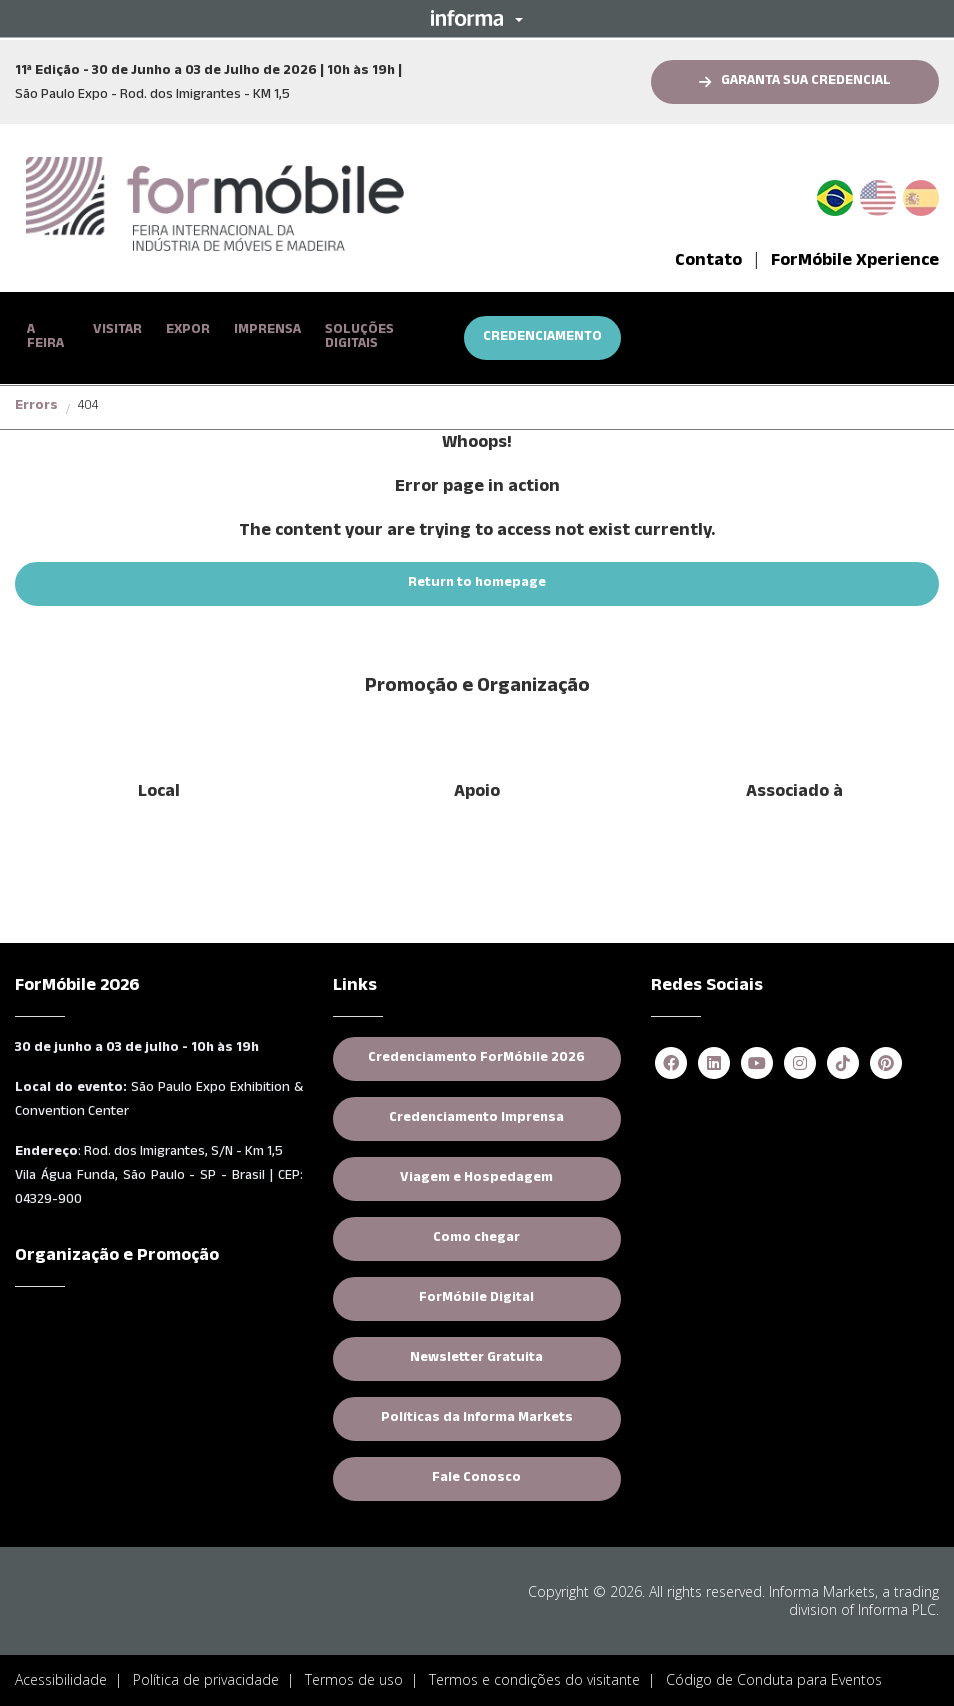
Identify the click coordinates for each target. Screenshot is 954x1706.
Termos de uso (354, 1674)
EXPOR (188, 331)
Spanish (921, 194)
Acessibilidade (61, 1674)
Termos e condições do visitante (534, 1674)
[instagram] (800, 1059)
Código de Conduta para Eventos (774, 1674)
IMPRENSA (267, 331)
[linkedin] (714, 1059)
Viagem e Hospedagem (476, 1174)
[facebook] (671, 1059)
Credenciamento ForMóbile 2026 (476, 1054)
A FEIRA (45, 338)
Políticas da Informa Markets (477, 1414)
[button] (477, 18)
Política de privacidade (206, 1674)
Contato (708, 262)
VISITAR (117, 331)
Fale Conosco (476, 1474)
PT (843, 194)
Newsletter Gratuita (476, 1354)
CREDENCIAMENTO (542, 338)
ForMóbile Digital (476, 1294)
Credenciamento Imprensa (476, 1114)
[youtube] (757, 1059)
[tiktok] (843, 1059)
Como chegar (476, 1234)
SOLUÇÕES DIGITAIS (359, 338)
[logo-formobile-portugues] (215, 205)
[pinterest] (886, 1059)
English (878, 194)
